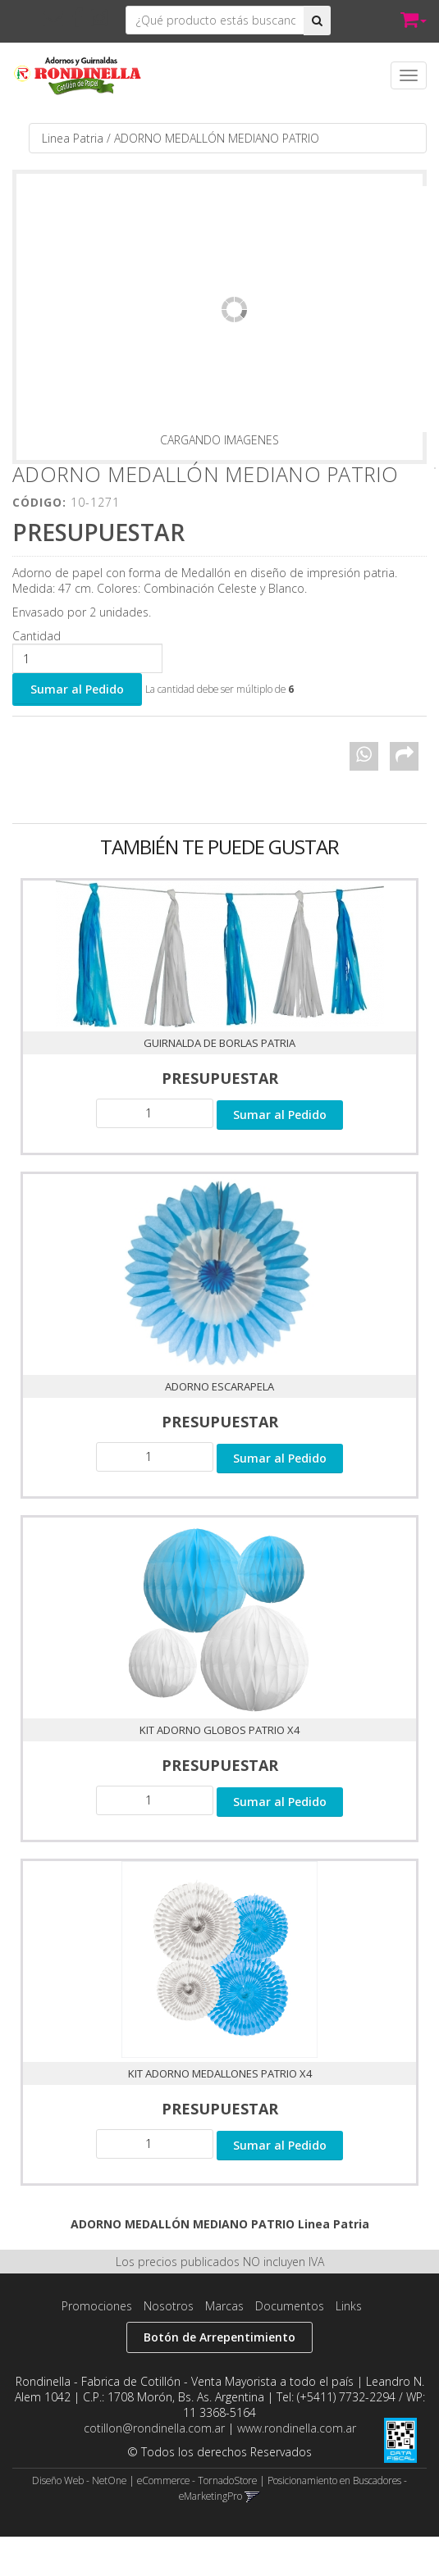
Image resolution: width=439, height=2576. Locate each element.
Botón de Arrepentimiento (219, 2337)
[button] (53, 18)
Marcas (224, 2306)
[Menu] (409, 75)
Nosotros (169, 2306)
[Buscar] (317, 20)
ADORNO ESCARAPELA (219, 1386)
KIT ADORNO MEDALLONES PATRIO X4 (220, 2073)
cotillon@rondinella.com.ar (154, 2428)
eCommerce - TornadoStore (197, 2480)
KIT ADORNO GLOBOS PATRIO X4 (219, 1730)
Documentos (289, 2306)
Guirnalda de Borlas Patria (219, 1042)
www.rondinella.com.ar (296, 2428)
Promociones (97, 2306)
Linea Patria (72, 138)
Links (349, 2306)
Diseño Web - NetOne (79, 2480)
